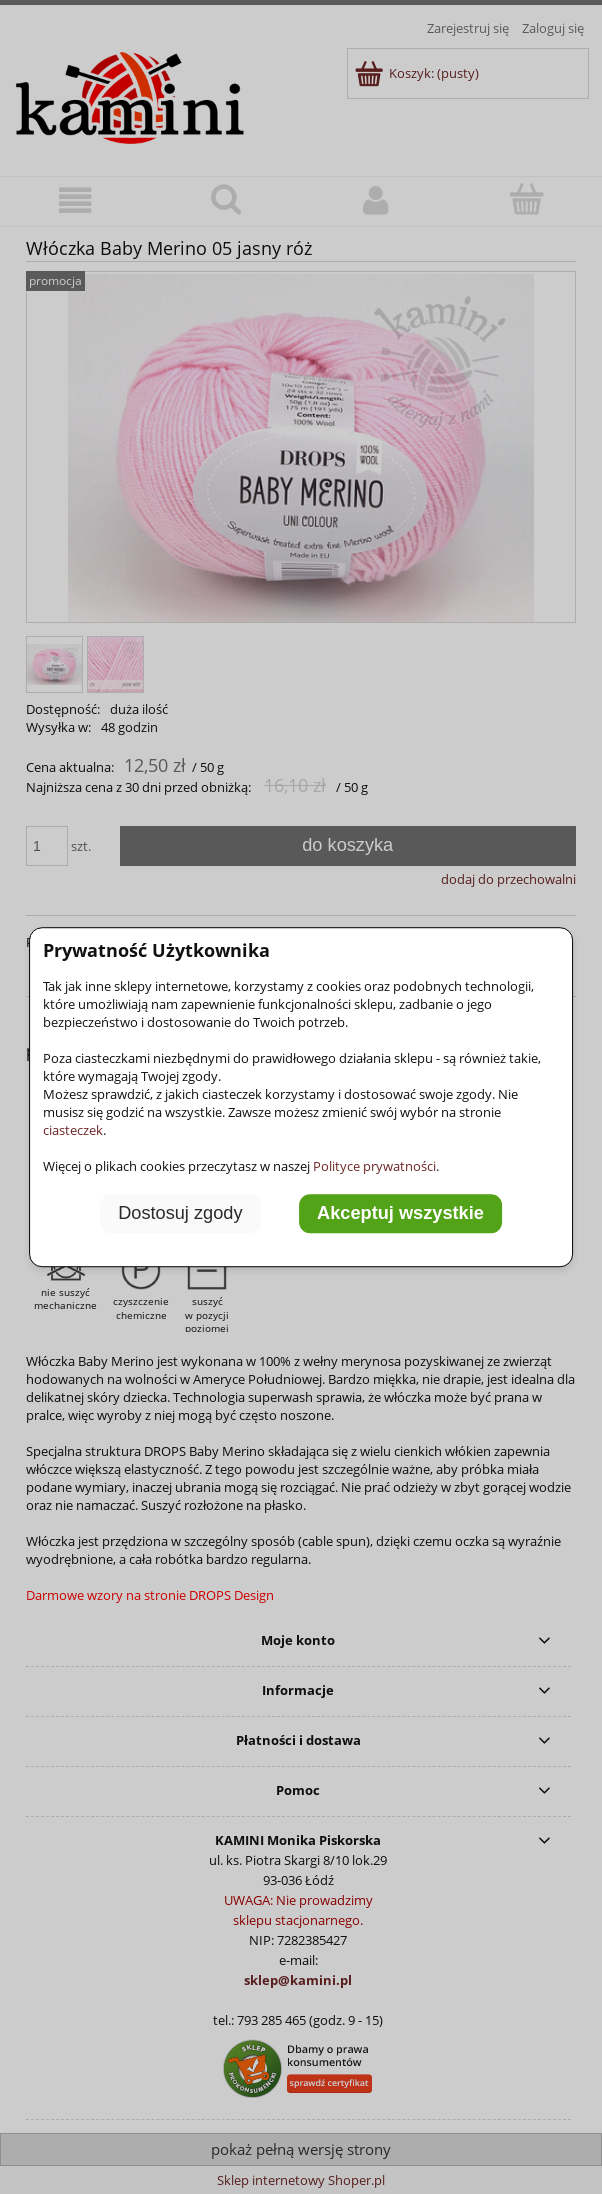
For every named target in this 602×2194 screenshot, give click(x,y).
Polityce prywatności (374, 1166)
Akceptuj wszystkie (400, 1214)
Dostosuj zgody (180, 1214)
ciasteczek (73, 1130)
